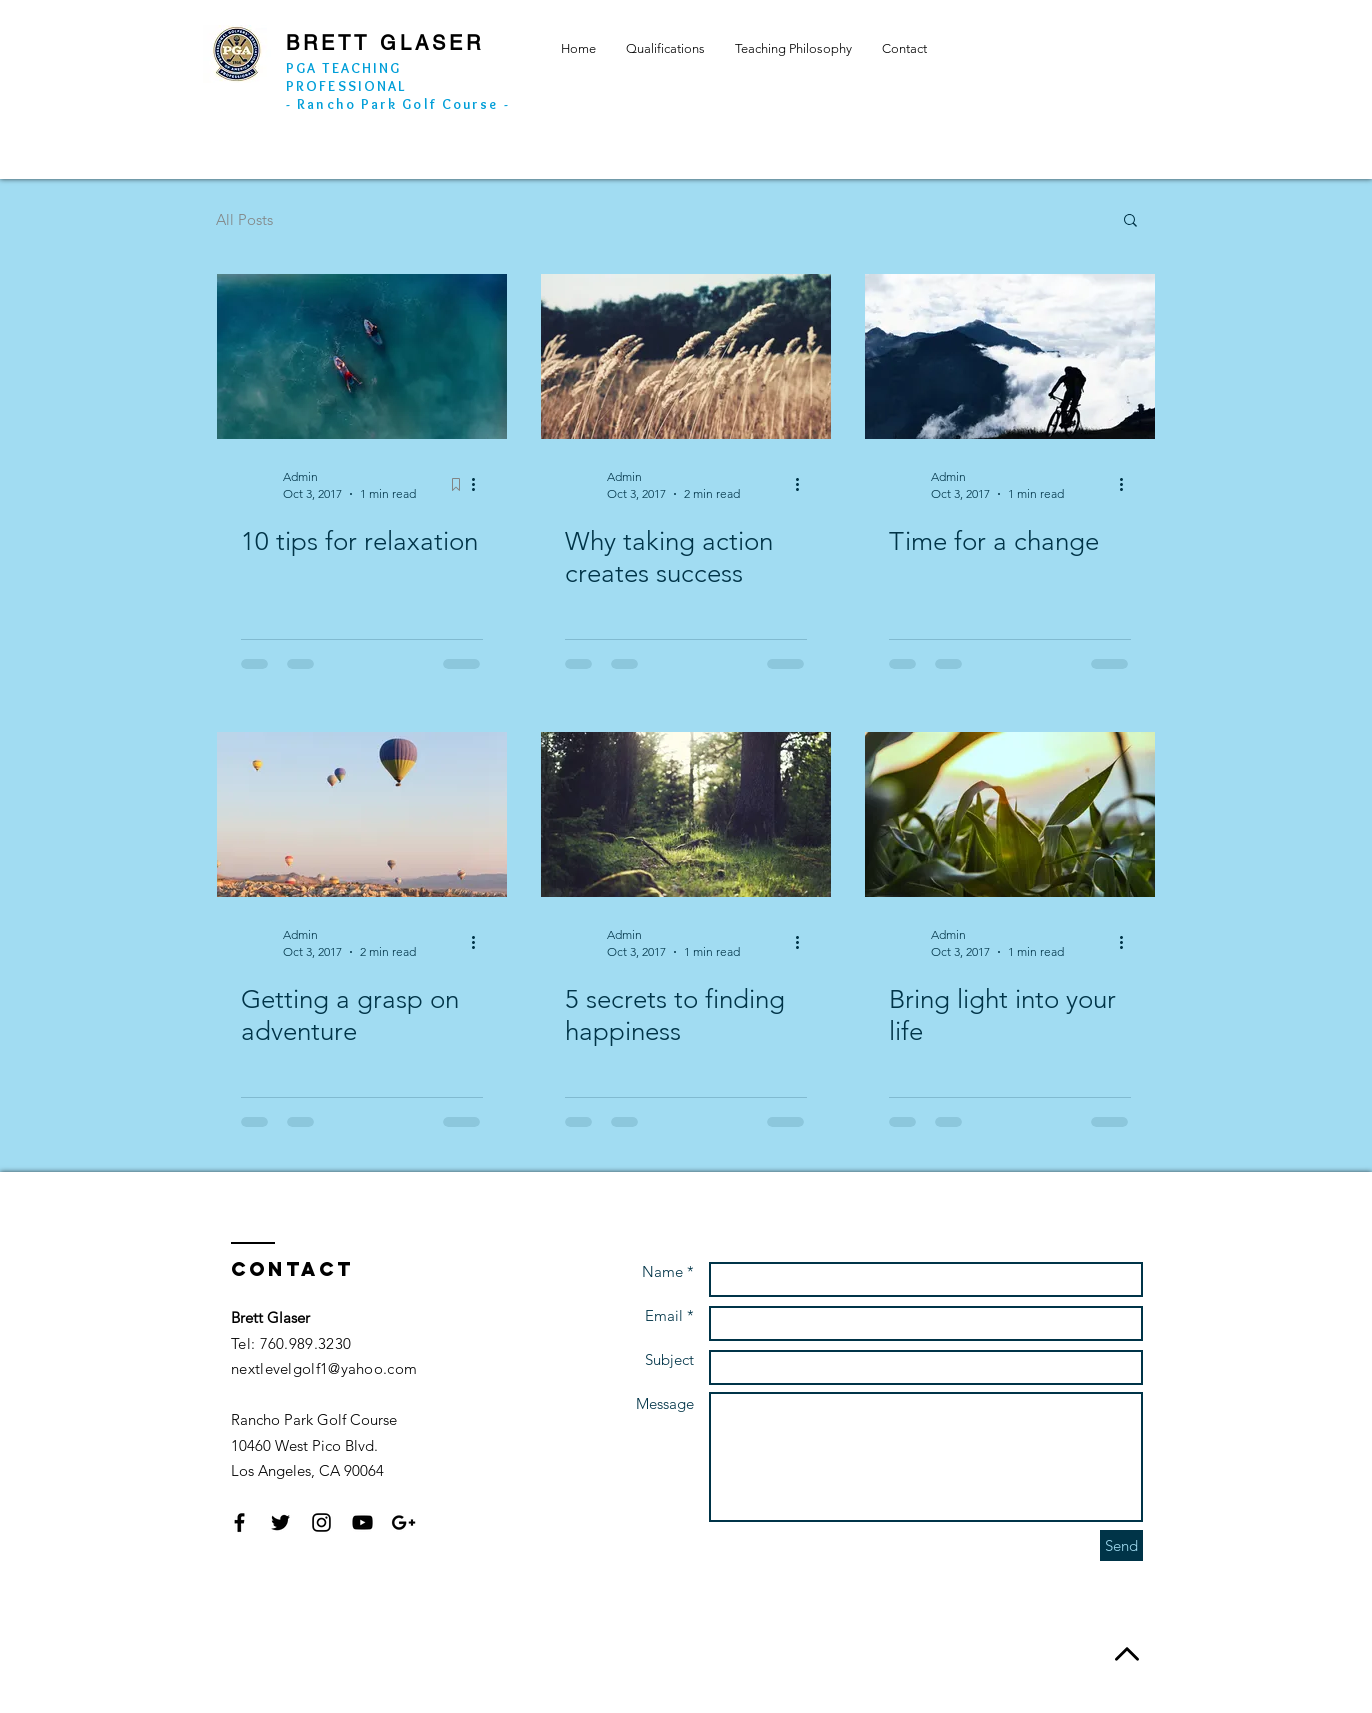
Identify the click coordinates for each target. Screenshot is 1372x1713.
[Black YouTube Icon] (362, 1522)
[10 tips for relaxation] (362, 356)
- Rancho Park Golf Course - (398, 104)
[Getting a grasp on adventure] (362, 814)
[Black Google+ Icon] (403, 1522)
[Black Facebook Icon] (239, 1522)
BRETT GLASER (385, 43)
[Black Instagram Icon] (321, 1522)
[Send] (1121, 1545)
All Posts (244, 219)
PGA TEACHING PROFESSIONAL (346, 77)
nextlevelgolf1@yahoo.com (324, 1368)
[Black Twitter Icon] (280, 1522)
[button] (1130, 221)
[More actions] (480, 484)
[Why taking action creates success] (686, 356)
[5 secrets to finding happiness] (686, 814)
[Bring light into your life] (1010, 814)
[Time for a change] (1010, 356)
